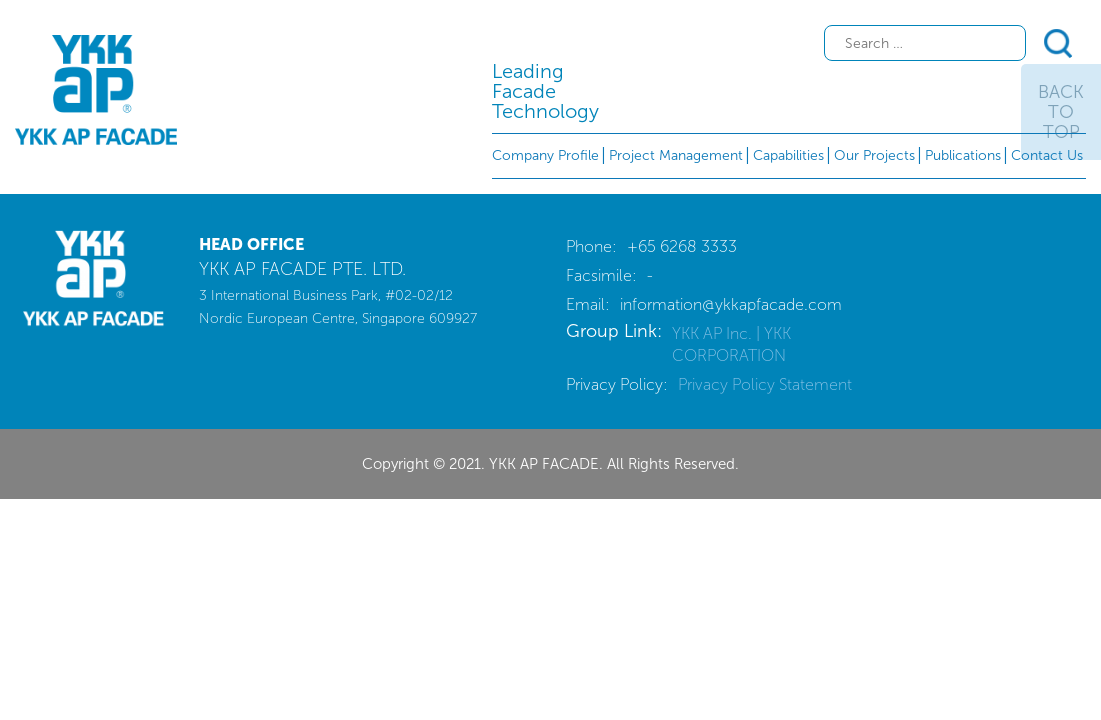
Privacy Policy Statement (765, 384)
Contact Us (1047, 155)
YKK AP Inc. (714, 333)
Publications (963, 155)
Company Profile (545, 155)
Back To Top (1061, 112)
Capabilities (788, 155)
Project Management (676, 155)
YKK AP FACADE (96, 90)
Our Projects (874, 155)
